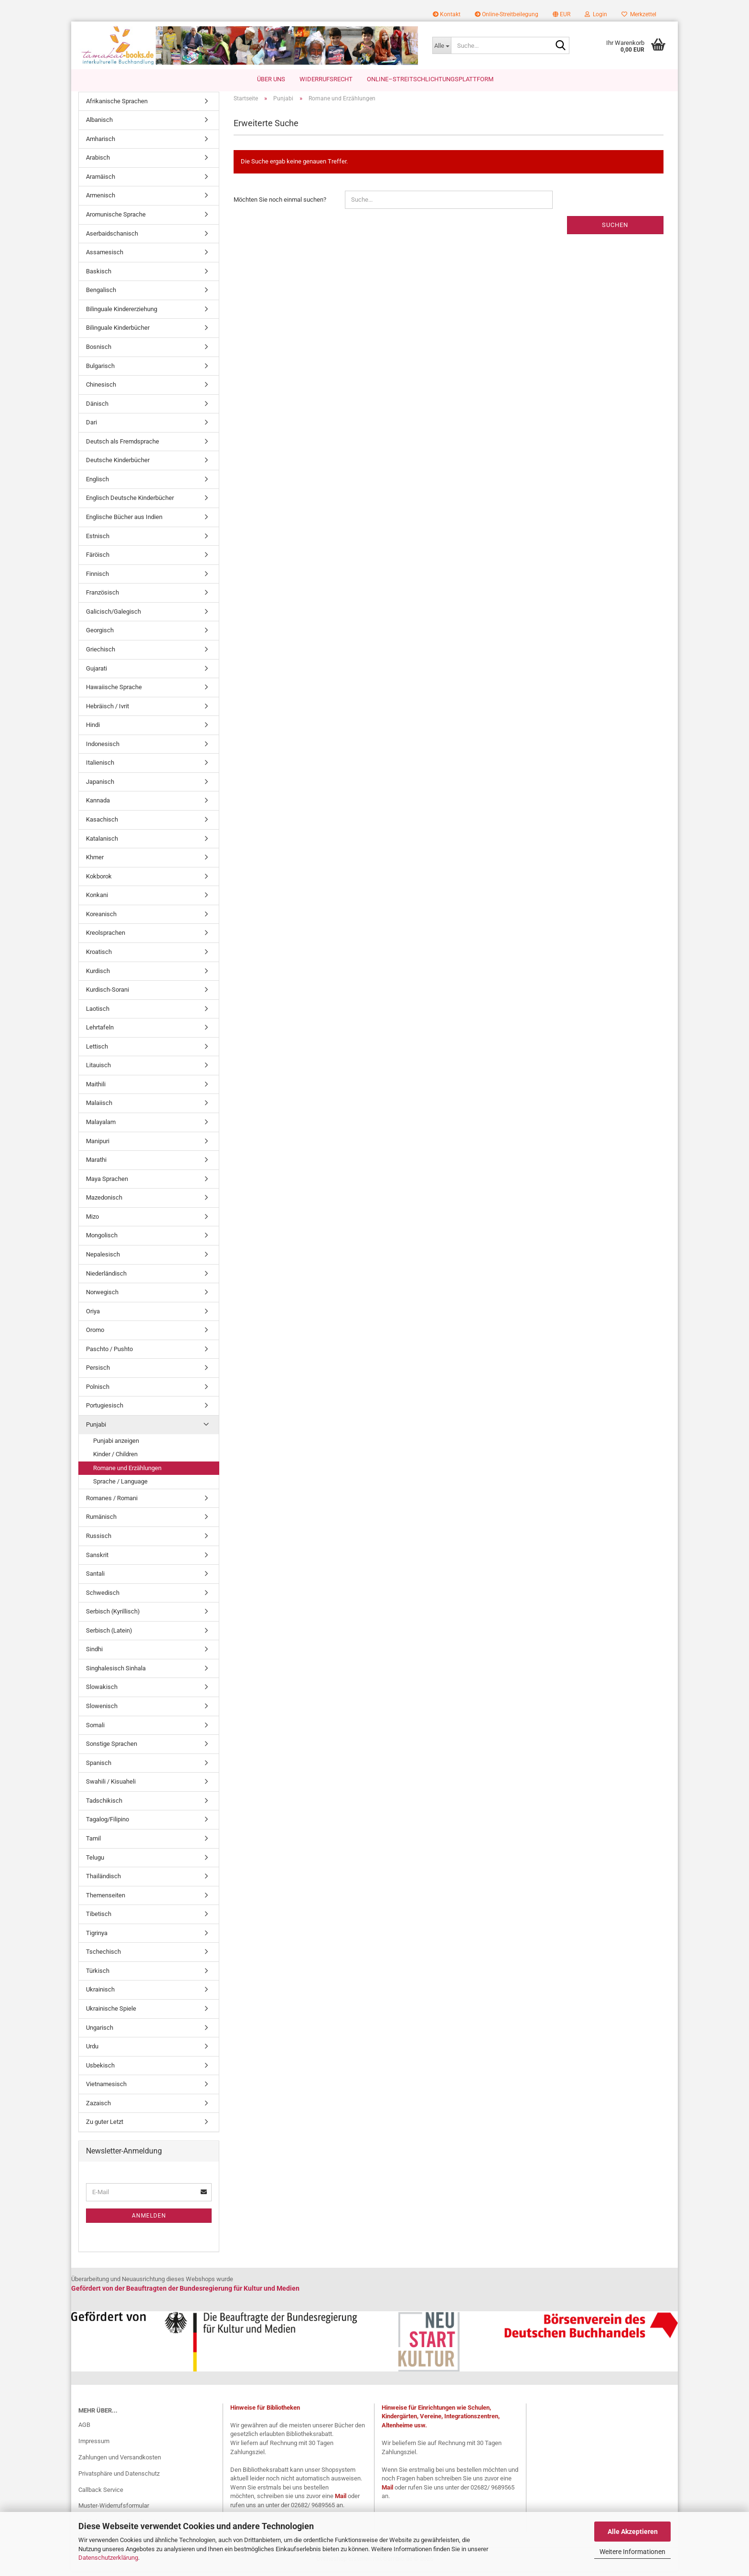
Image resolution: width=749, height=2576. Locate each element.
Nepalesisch (103, 1259)
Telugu (95, 1862)
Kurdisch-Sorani (107, 994)
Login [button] (596, 14)
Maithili (96, 1089)
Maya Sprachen (107, 1183)
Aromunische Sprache (116, 219)
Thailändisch (103, 1880)
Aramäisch (100, 181)
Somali (95, 1729)
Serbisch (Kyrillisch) (113, 1616)
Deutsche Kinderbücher (118, 465)
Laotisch (97, 1013)
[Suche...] (441, 45)
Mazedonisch (104, 1202)
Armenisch (100, 200)
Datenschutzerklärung (108, 2557)
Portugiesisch (104, 1410)
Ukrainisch (100, 1994)
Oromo (95, 1335)
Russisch (98, 1540)
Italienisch (100, 767)
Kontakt (446, 14)
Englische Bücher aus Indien (124, 521)
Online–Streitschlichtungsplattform (430, 79)
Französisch (102, 597)
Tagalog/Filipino (107, 1824)
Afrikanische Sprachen (117, 105)
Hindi (93, 730)
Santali (95, 1578)
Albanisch (99, 125)
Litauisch (98, 1070)
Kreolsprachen (105, 938)
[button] (562, 14)
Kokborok (99, 881)
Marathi (96, 1165)
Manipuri (97, 1145)
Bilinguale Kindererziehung (121, 313)
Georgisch (100, 635)
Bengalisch (101, 295)
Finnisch (97, 578)
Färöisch (97, 559)
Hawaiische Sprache (114, 691)
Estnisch (97, 540)
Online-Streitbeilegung (506, 14)
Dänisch (97, 408)
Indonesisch (102, 748)
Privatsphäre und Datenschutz (119, 2478)
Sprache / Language (120, 1486)
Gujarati (96, 673)
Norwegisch (102, 1296)
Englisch (97, 483)
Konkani (97, 900)
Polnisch (97, 1391)
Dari (91, 427)
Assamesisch (104, 257)
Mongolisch (102, 1240)
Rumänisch (101, 1522)
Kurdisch (98, 975)
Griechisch (100, 654)
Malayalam (101, 1126)
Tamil (93, 1843)
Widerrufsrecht (326, 79)
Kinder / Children (115, 1459)
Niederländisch (106, 1278)
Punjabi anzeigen (116, 1445)
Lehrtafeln (100, 1032)
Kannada (98, 805)
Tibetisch (98, 1919)
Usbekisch (100, 2070)
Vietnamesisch (106, 2089)
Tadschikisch (104, 1805)
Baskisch (98, 276)
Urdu (92, 2051)
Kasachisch (102, 824)
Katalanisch (102, 843)
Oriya (93, 1316)
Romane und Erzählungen (127, 1472)
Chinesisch (101, 389)
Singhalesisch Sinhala (116, 1673)
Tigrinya (96, 1937)
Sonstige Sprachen (111, 1749)
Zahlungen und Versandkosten (119, 2462)
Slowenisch (102, 1710)
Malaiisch (99, 1108)
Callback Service (100, 2494)
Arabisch (98, 162)
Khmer (95, 862)
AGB (84, 2429)
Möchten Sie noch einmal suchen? (280, 204)
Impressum (93, 2445)
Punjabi (96, 1429)
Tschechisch (103, 1956)
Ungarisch (99, 2032)
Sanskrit (97, 1559)
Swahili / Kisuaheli (111, 1786)
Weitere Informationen (632, 2551)
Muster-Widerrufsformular (113, 2510)
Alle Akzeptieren (633, 2531)
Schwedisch (102, 1597)
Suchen (615, 229)
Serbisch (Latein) (109, 1635)
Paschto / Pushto (109, 1353)
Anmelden (149, 2220)
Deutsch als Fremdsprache (122, 446)
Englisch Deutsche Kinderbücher (130, 503)
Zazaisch (98, 2107)
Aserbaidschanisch (112, 238)
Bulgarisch (100, 370)
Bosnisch (98, 351)
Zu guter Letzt (104, 2127)
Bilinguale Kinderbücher (118, 332)
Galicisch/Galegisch (113, 616)
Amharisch (100, 143)
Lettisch (97, 1051)
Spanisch (98, 1767)
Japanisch (100, 786)
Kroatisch (99, 956)
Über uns (271, 79)
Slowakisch (102, 1692)
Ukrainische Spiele (111, 2013)
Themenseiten (105, 1900)
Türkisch (97, 1975)
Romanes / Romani (112, 1502)
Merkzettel (638, 14)
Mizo (92, 1221)
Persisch (98, 1372)
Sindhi (94, 1654)
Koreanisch (101, 918)
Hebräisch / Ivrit (107, 710)
